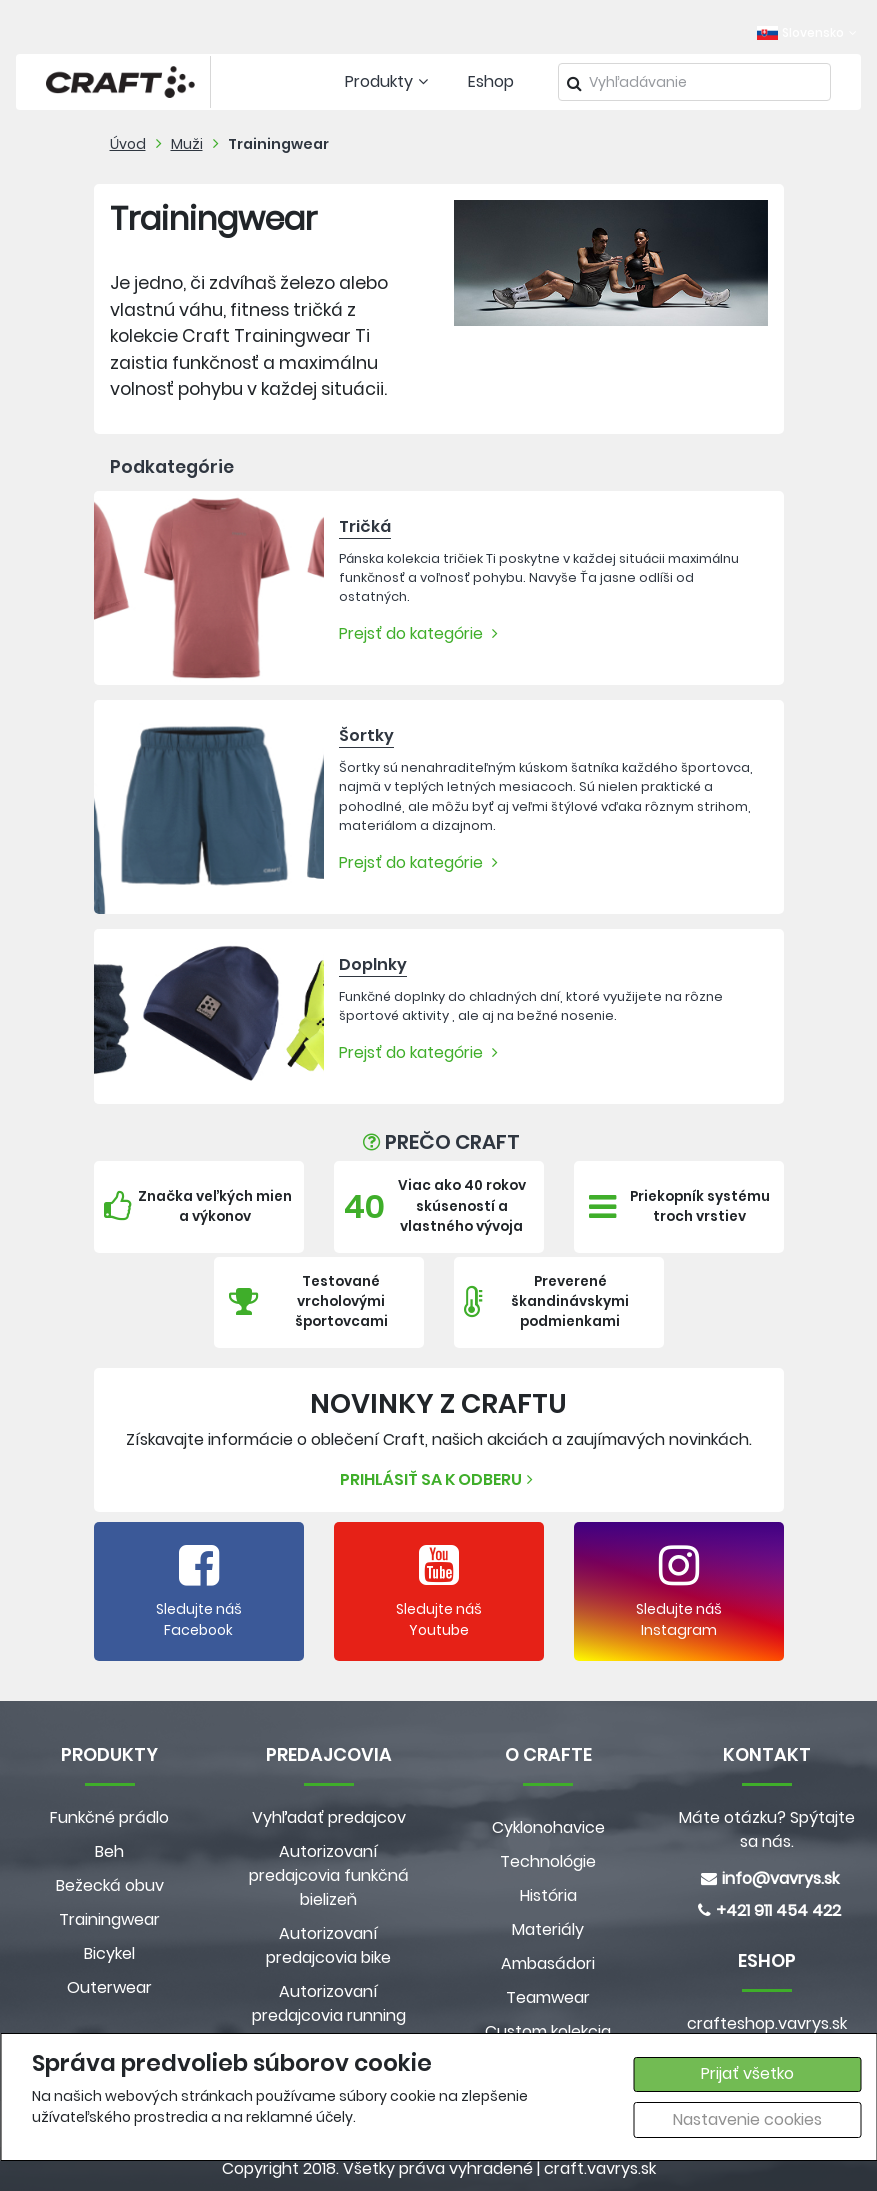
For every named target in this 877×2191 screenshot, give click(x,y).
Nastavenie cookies (747, 2119)
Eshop (491, 81)
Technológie (548, 1861)
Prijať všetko (747, 2073)
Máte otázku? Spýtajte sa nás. (767, 1829)
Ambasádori (548, 1963)
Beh (109, 1851)
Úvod (128, 144)
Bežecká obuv (110, 1885)
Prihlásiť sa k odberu (439, 1479)
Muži (187, 144)
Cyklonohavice (548, 1827)
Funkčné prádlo (109, 1817)
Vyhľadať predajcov (329, 1817)
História (548, 1895)
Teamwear (548, 1997)
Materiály (548, 1929)
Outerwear (109, 1987)
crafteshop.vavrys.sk (767, 2023)
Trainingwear (278, 144)
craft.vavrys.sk (600, 2168)
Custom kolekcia (548, 2031)
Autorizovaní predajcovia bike (328, 1945)
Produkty (389, 81)
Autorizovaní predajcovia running (329, 2003)
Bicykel (109, 1953)
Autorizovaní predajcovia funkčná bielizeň (329, 1875)
